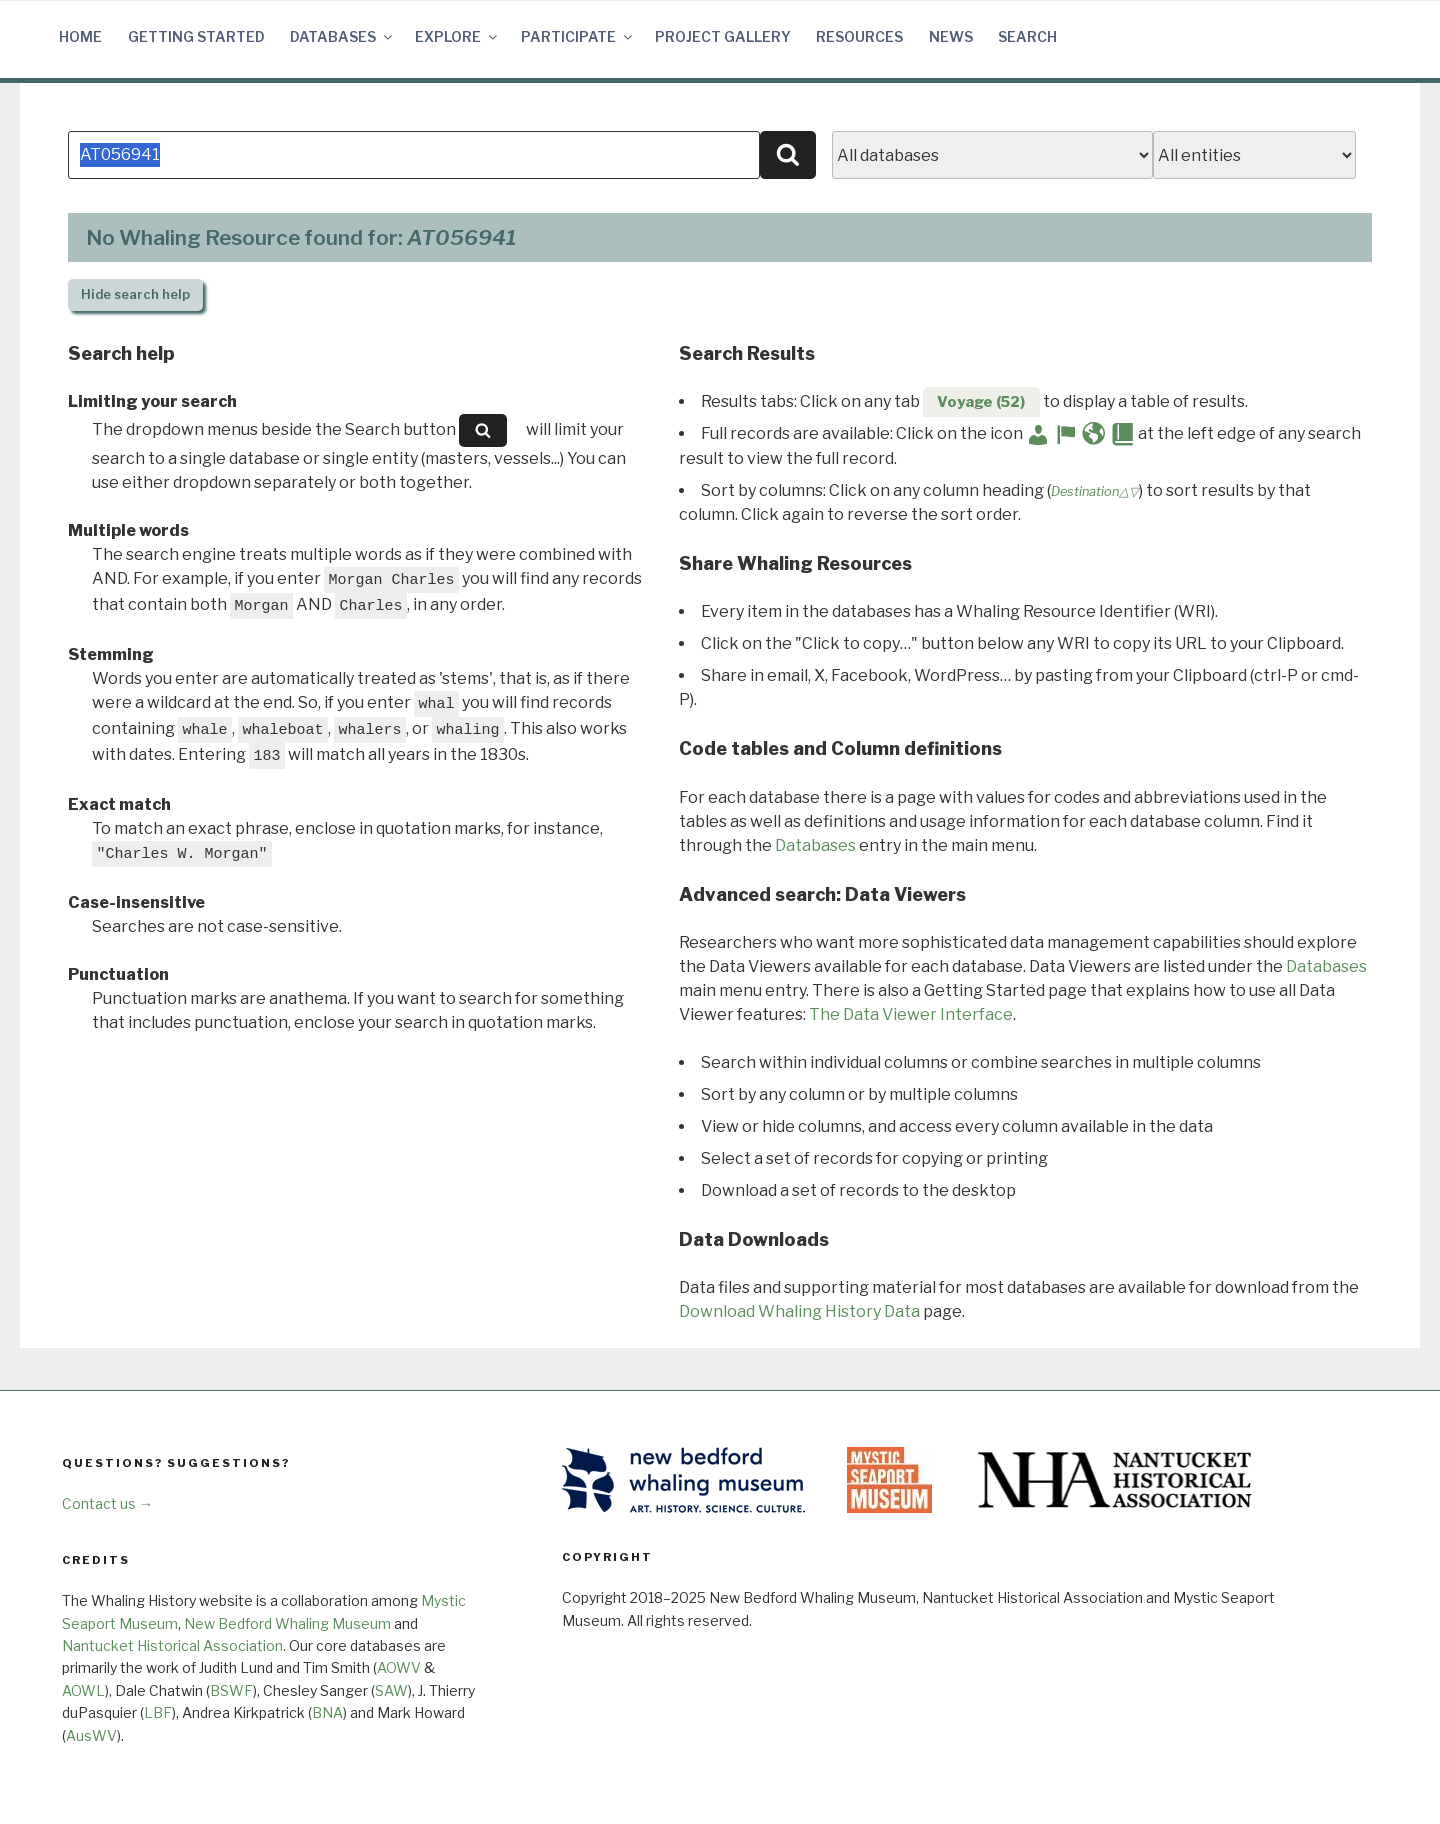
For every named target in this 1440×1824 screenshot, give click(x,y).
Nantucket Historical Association (172, 1645)
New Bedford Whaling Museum (287, 1623)
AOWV (399, 1667)
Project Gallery (723, 36)
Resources (859, 36)
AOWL (83, 1690)
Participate (578, 36)
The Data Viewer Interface (911, 1014)
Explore (457, 36)
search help (135, 294)
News (951, 36)
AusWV (91, 1735)
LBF (158, 1712)
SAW (391, 1690)
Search (1027, 36)
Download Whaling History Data (799, 1311)
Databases (342, 36)
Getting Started (196, 36)
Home (80, 36)
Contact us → (107, 1503)
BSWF (231, 1690)
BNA (327, 1712)
